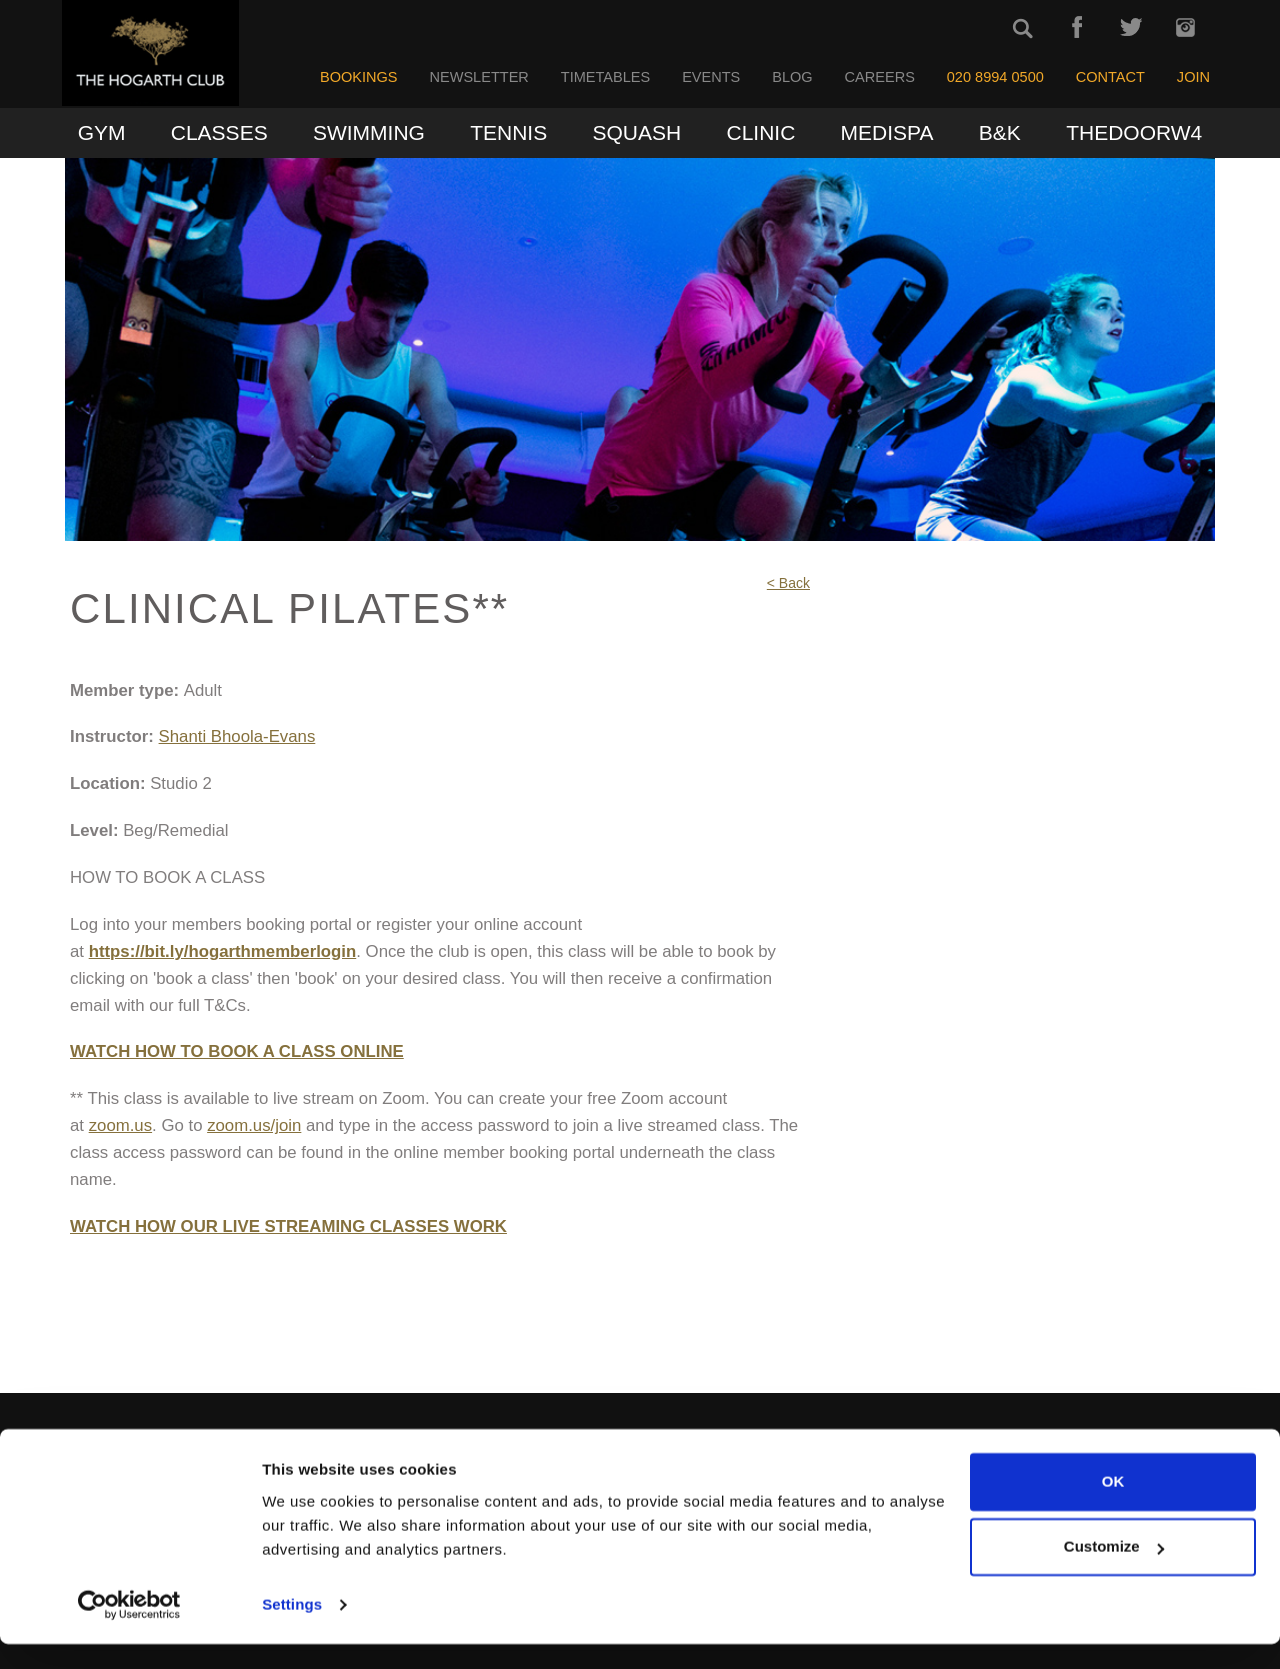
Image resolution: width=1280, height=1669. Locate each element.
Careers (880, 77)
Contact (1110, 77)
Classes (219, 132)
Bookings (359, 77)
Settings (292, 1629)
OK (1113, 1506)
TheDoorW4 (1134, 132)
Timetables (605, 77)
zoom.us (120, 1125)
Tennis (508, 132)
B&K (1000, 132)
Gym (102, 132)
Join (1193, 77)
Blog (792, 77)
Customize (1114, 1571)
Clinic (760, 132)
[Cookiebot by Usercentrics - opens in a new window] (129, 1630)
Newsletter (478, 77)
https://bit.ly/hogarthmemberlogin (223, 951)
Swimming (369, 132)
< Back (788, 583)
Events (711, 77)
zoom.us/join (254, 1125)
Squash (637, 132)
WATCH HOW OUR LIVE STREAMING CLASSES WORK (288, 1226)
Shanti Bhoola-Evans (237, 736)
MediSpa (887, 132)
